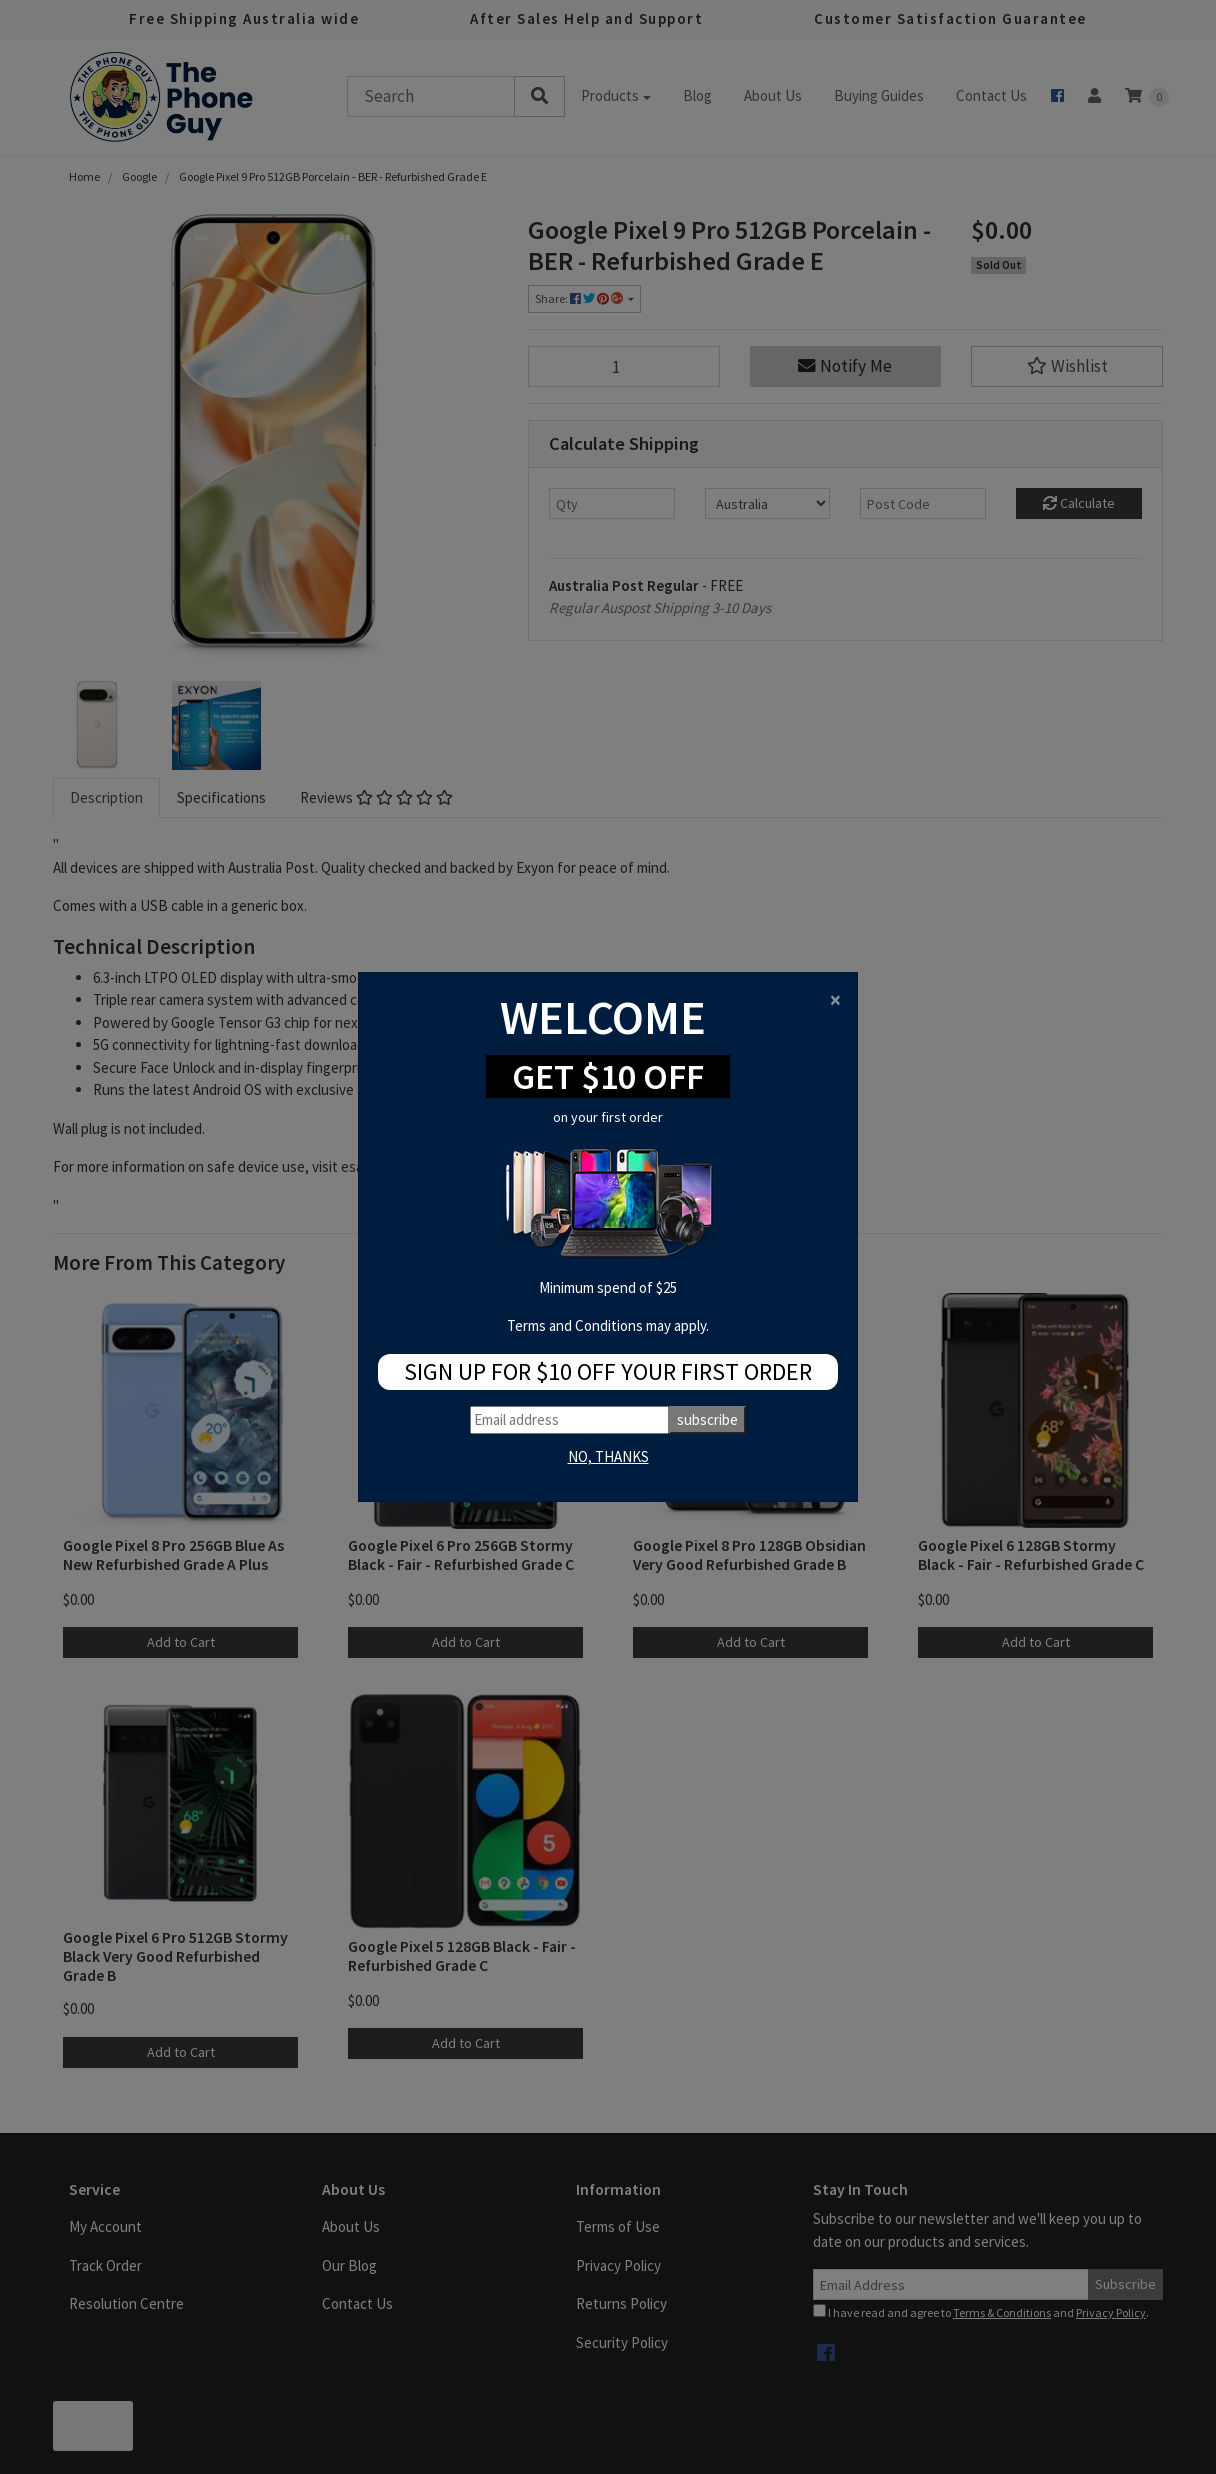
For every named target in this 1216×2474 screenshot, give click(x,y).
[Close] (835, 999)
